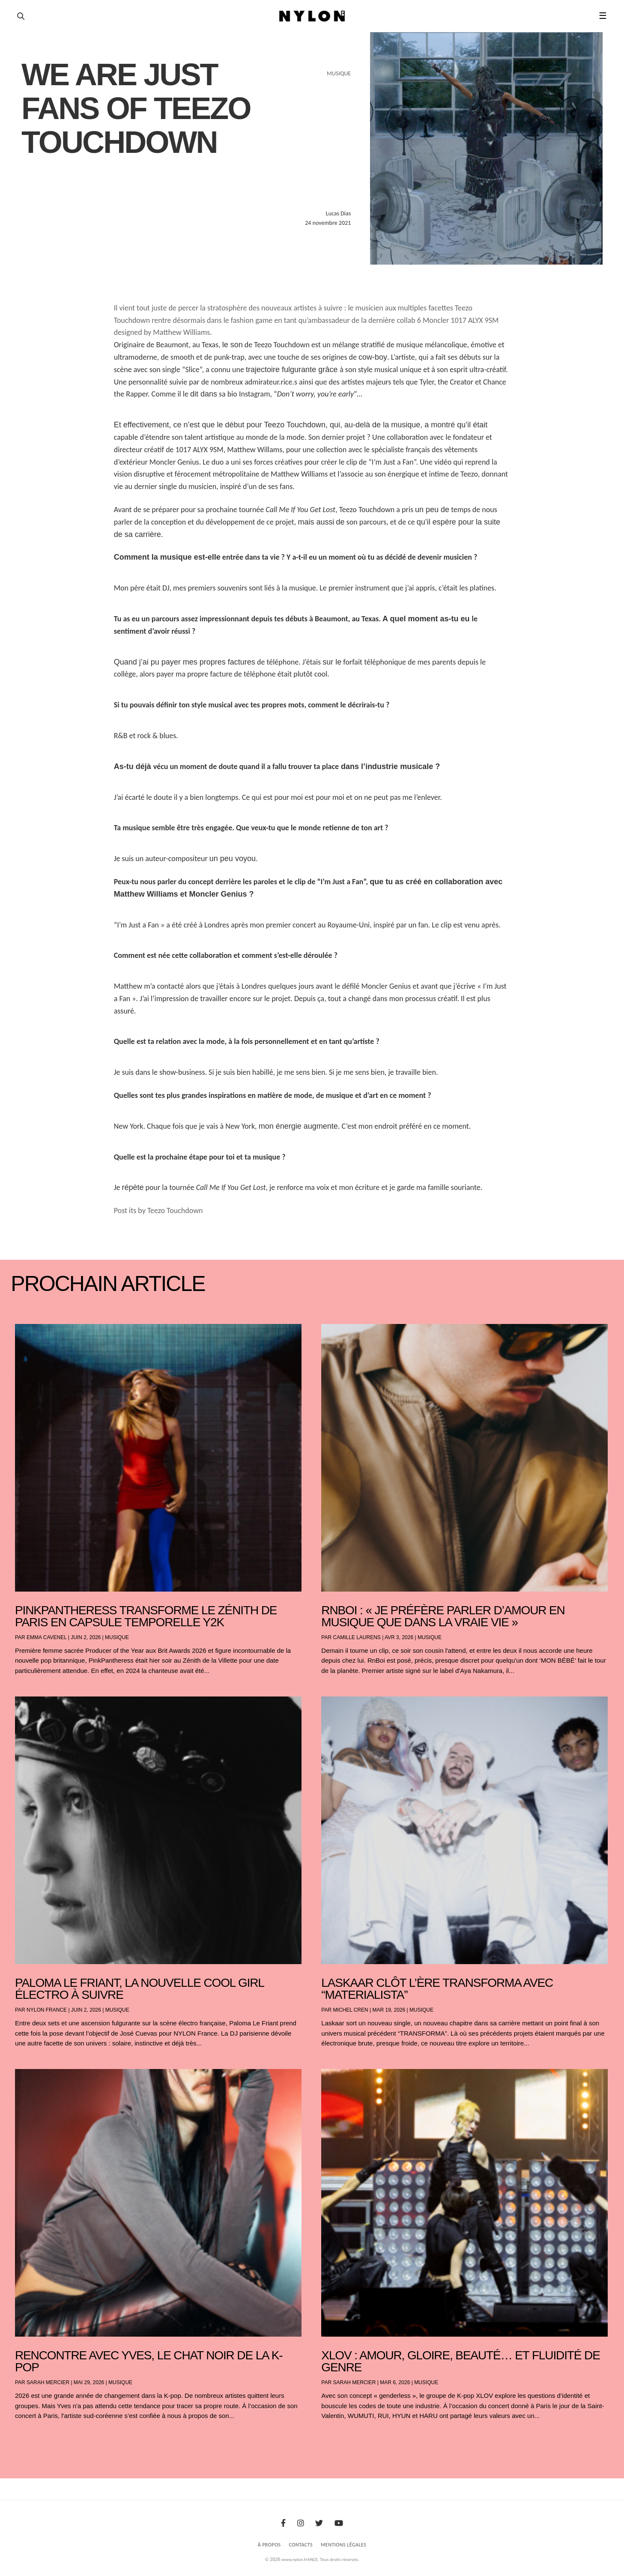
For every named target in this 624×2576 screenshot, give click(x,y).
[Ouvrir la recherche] (21, 16)
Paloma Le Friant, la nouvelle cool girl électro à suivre (139, 1988)
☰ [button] (603, 15)
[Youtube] (338, 2523)
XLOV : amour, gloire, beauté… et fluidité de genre (460, 2361)
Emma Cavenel (46, 1637)
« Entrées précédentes (30, 2438)
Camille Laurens (356, 1637)
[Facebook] (283, 2523)
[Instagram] (300, 2523)
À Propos (269, 2545)
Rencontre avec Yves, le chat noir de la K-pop (149, 2361)
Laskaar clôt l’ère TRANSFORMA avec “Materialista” (437, 1988)
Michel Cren (350, 2010)
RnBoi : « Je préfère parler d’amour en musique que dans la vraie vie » (442, 1616)
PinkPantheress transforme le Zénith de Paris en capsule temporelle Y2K (146, 1616)
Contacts (301, 2545)
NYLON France (47, 2010)
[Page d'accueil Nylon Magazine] (312, 16)
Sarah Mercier (48, 2382)
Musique (117, 1637)
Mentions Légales (343, 2545)
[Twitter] (319, 2523)
